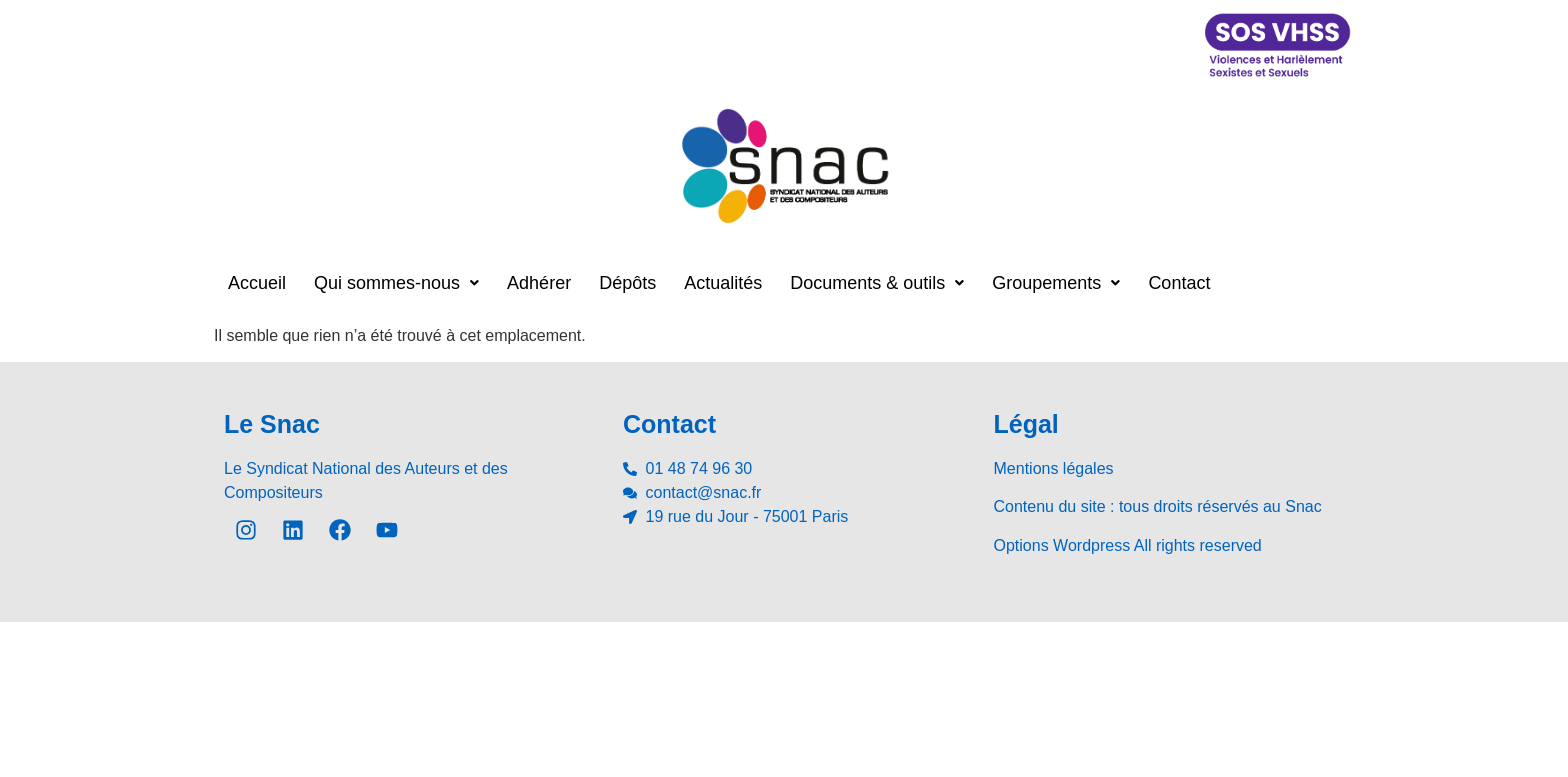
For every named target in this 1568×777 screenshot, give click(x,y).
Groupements (1056, 283)
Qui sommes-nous (396, 283)
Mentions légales (1054, 468)
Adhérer (539, 283)
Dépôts (627, 283)
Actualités (723, 283)
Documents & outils (877, 283)
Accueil (257, 283)
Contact (1179, 283)
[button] (396, 283)
